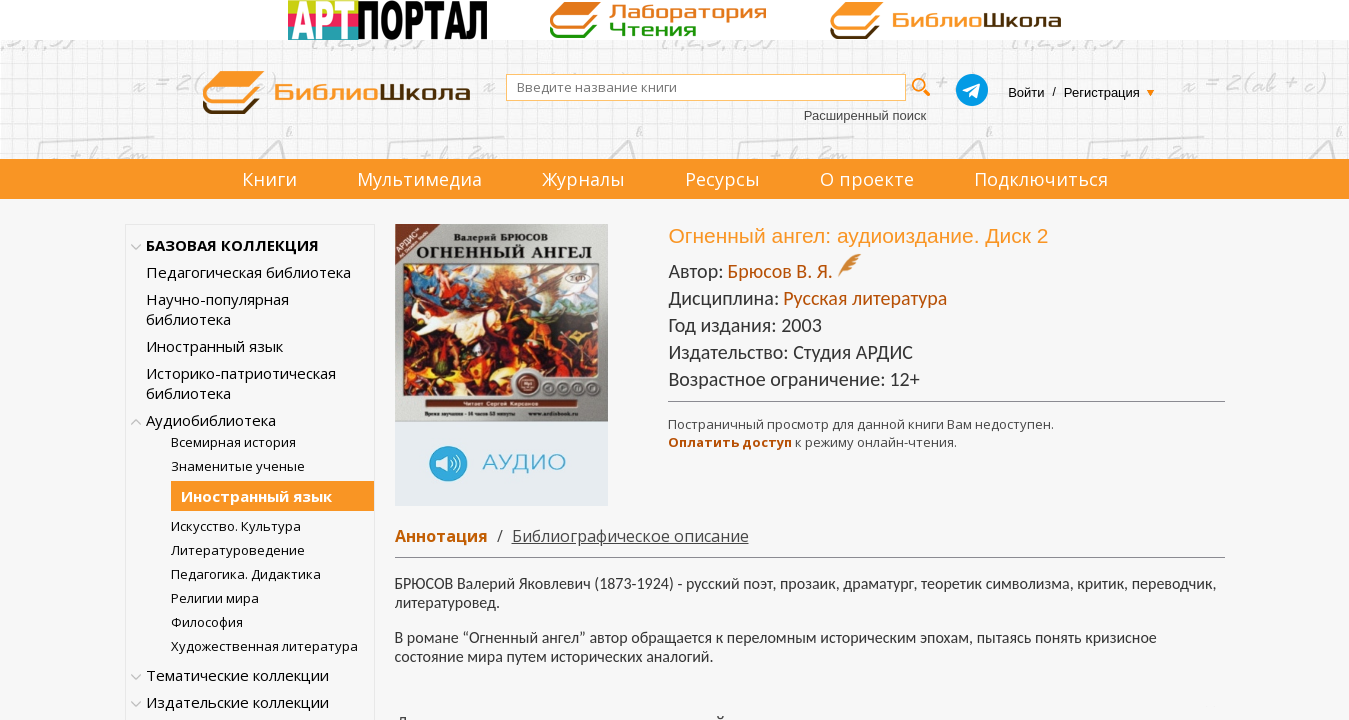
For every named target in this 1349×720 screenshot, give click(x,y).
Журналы (583, 179)
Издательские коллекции (237, 702)
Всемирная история (233, 442)
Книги (269, 179)
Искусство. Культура (236, 526)
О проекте (867, 179)
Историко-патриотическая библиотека (241, 383)
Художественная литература (264, 646)
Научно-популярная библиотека (217, 309)
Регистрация (1102, 92)
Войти (1026, 92)
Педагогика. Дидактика (246, 574)
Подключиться (1041, 179)
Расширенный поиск (865, 115)
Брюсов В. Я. (779, 271)
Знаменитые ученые (238, 466)
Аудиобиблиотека (211, 420)
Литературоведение (238, 550)
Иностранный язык (214, 346)
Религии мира (215, 598)
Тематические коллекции (237, 675)
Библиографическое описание (630, 536)
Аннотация (441, 536)
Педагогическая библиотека (248, 272)
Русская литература (865, 298)
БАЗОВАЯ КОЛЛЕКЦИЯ (232, 245)
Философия (207, 622)
